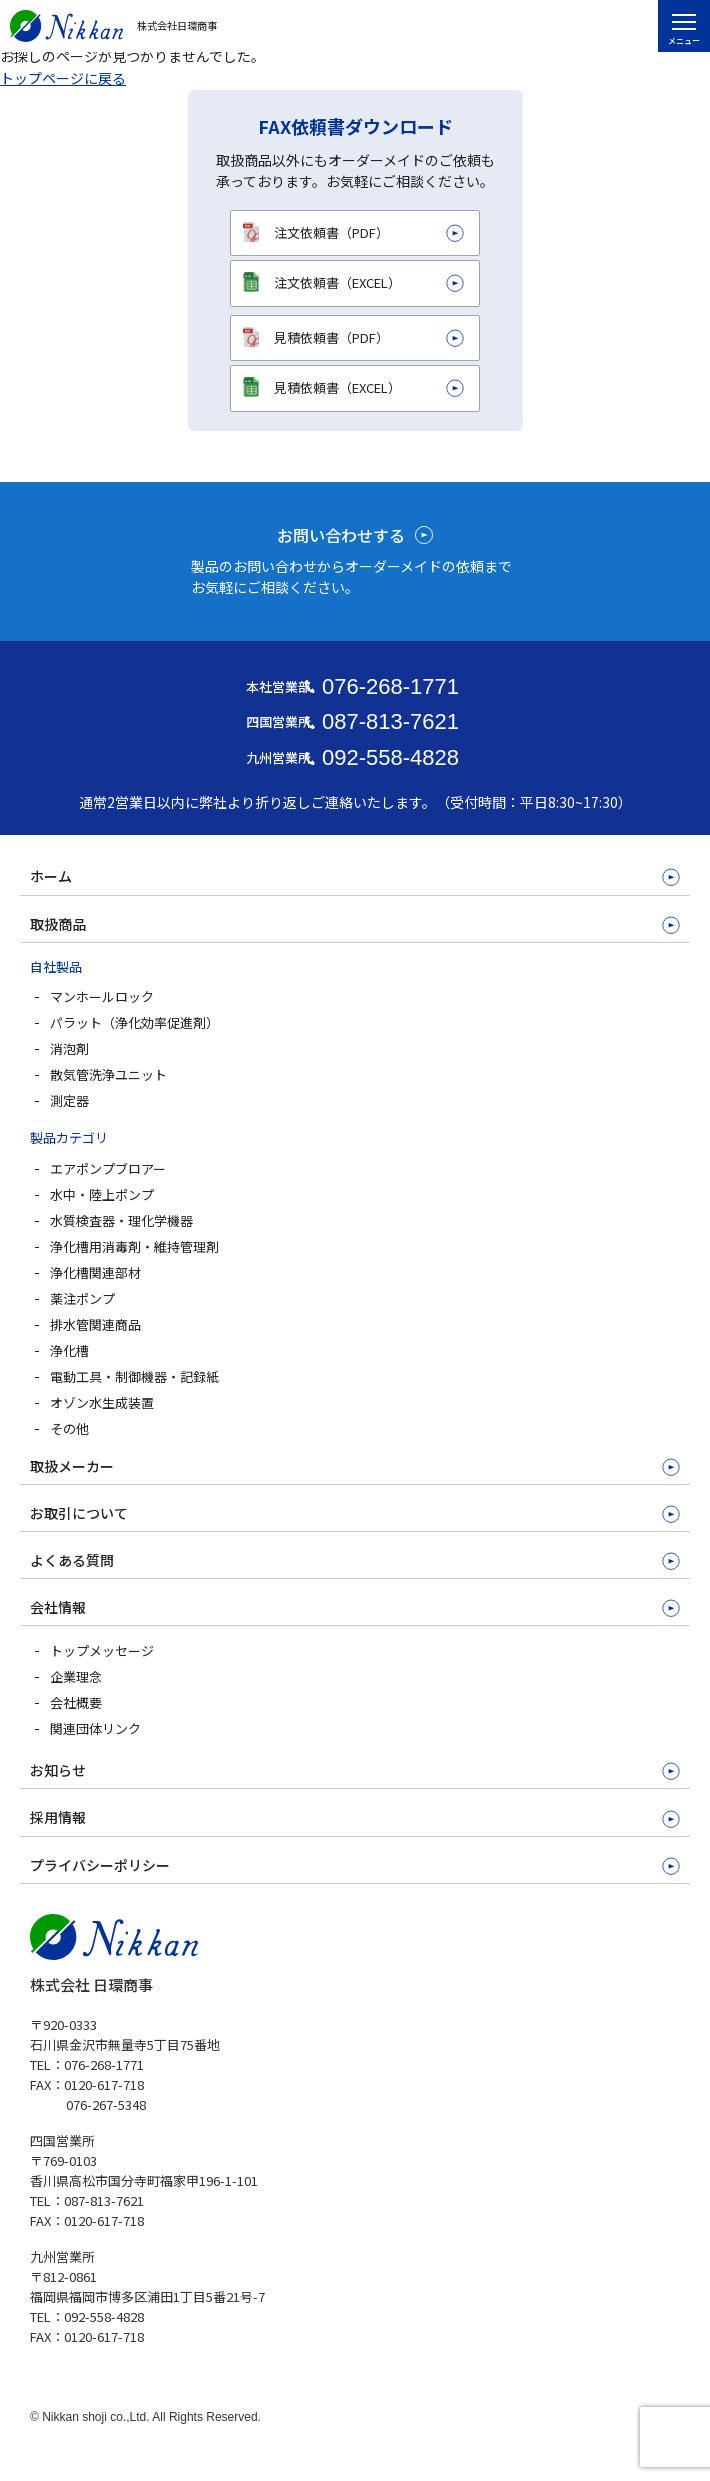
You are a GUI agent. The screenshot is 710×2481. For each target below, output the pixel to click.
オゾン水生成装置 (102, 1402)
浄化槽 (69, 1350)
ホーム (51, 876)
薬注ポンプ (82, 1298)
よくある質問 (72, 1560)
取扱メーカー (72, 1466)
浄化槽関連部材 (95, 1272)
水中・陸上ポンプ (102, 1194)
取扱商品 (58, 924)
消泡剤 (69, 1048)
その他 (69, 1428)
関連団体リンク (95, 1728)
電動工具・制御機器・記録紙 (134, 1376)
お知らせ (58, 1770)
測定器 (69, 1100)
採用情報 (58, 1817)
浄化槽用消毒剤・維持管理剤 (134, 1246)
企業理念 (76, 1676)
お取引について (79, 1513)
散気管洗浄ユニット (108, 1074)
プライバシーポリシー (100, 1865)
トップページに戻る (63, 78)
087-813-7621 (390, 721)
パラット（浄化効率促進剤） (134, 1022)
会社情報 (58, 1607)
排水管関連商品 (95, 1324)
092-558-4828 (390, 757)
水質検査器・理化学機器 (121, 1220)
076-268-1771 (390, 686)
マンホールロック (102, 996)
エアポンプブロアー (108, 1168)
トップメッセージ (102, 1650)
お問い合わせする (341, 535)
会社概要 (76, 1702)
